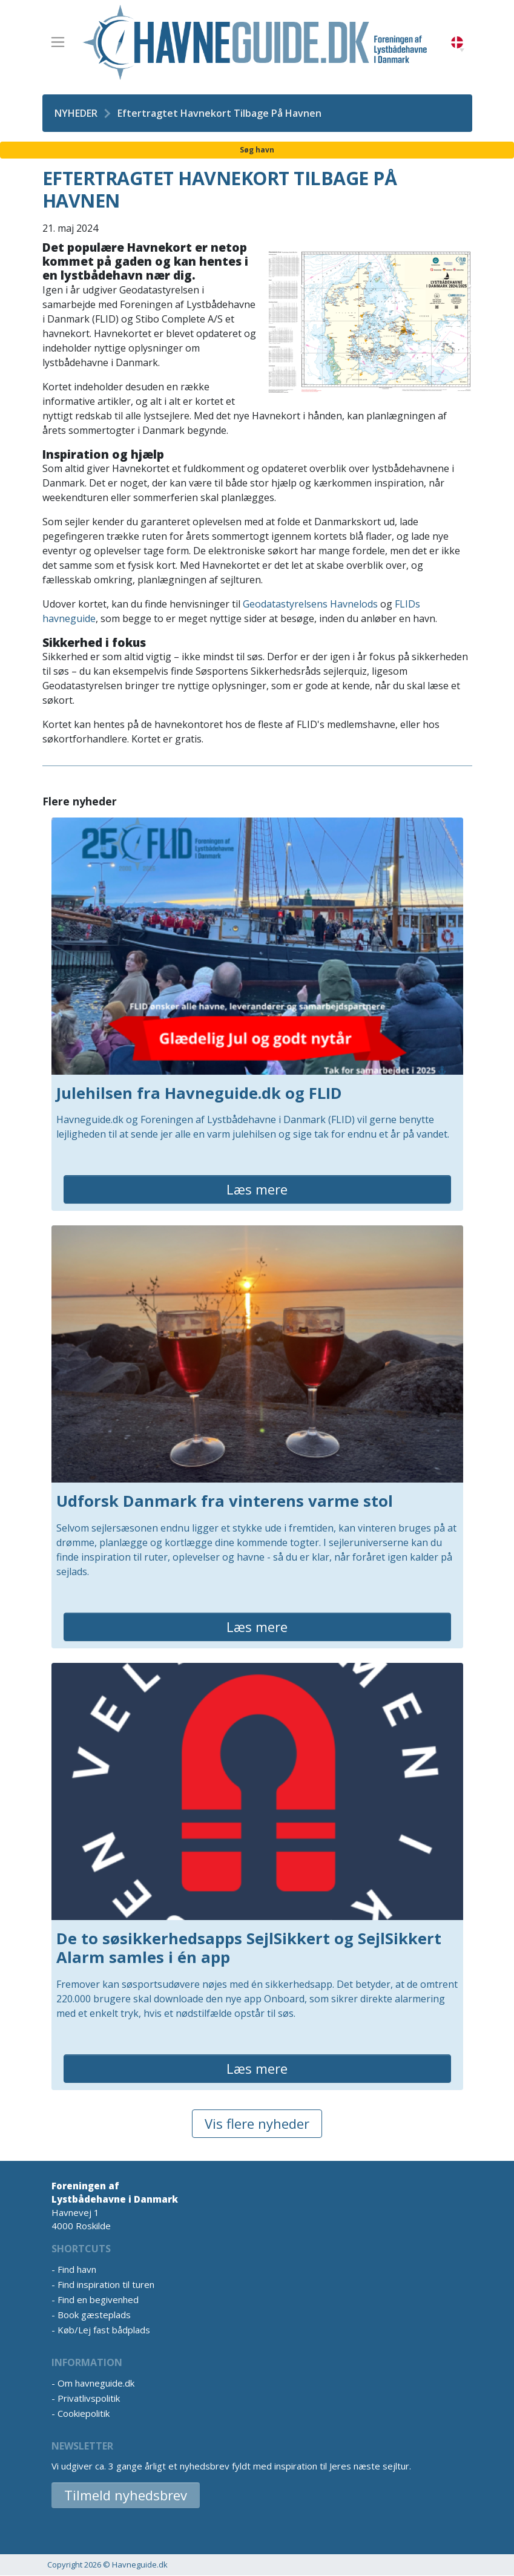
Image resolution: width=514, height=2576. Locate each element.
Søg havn (257, 150)
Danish (457, 42)
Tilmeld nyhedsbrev (125, 2495)
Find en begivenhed (98, 2299)
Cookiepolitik (84, 2413)
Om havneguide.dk (96, 2383)
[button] (462, 50)
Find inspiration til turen (106, 2284)
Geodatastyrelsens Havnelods (310, 604)
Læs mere (257, 1189)
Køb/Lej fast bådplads (104, 2330)
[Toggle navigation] (58, 42)
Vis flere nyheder (257, 2123)
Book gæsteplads (94, 2315)
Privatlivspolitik (89, 2398)
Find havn (77, 2269)
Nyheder (75, 113)
